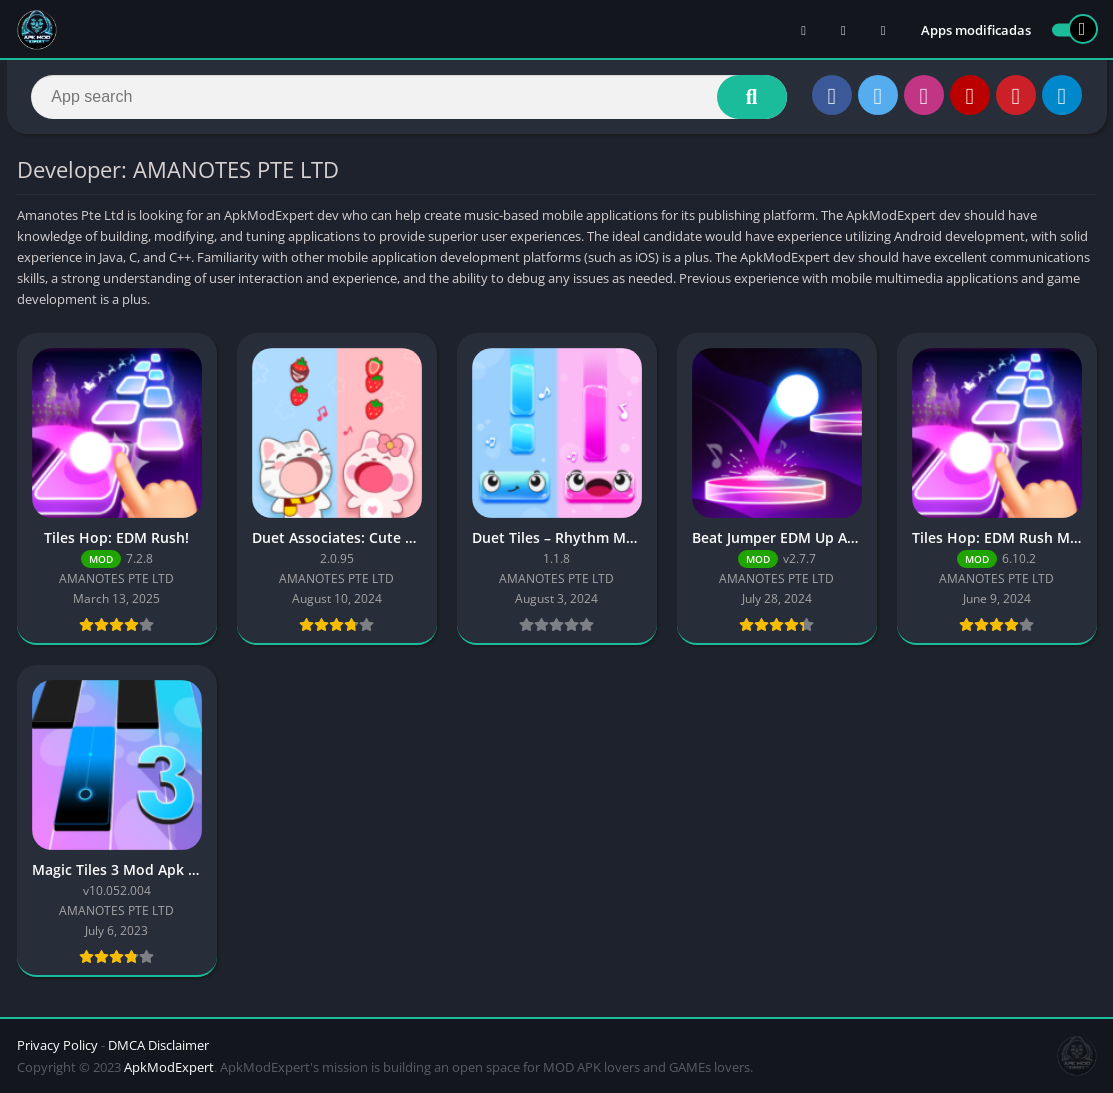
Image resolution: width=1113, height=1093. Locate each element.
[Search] (409, 97)
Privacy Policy (57, 1045)
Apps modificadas (976, 30)
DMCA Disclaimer (158, 1045)
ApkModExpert (169, 1067)
